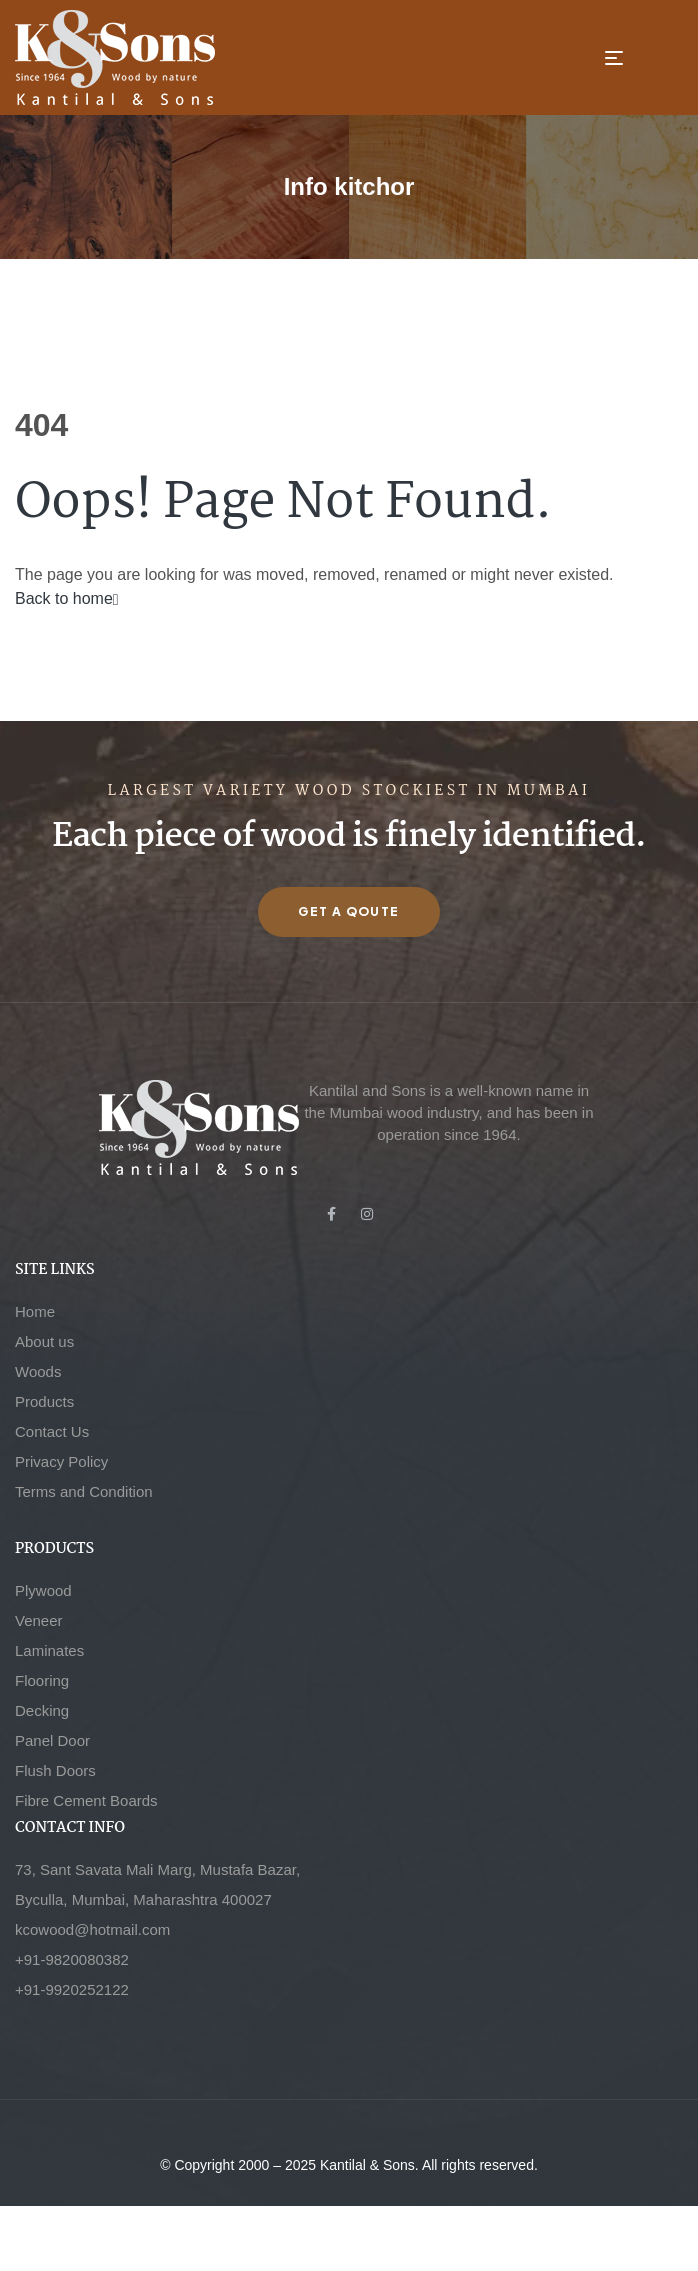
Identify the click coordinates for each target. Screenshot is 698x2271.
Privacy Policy (61, 1461)
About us (44, 1341)
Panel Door (52, 1740)
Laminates (49, 1650)
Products (44, 1401)
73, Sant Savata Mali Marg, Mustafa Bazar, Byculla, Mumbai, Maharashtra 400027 (157, 1884)
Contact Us (52, 1431)
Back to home (67, 598)
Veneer (39, 1620)
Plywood (43, 1590)
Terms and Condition (84, 1491)
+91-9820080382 (72, 1959)
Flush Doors (55, 1770)
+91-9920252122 (72, 1989)
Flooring (42, 1680)
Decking (42, 1710)
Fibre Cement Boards (86, 1800)
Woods (38, 1371)
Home (35, 1311)
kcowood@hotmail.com (92, 1929)
